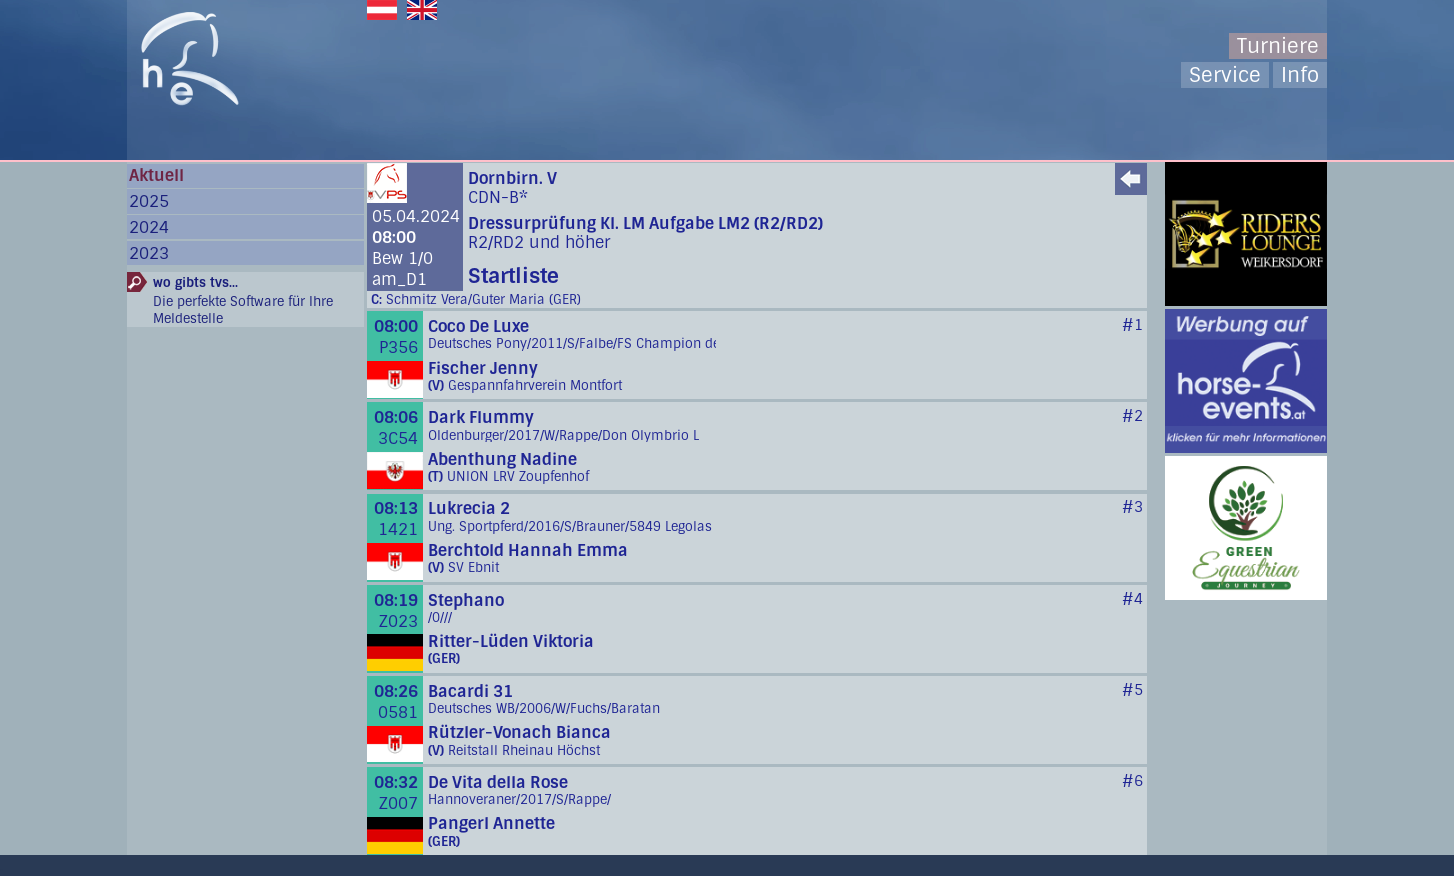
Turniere (1278, 46)
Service (1225, 75)
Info (1300, 75)
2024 (149, 227)
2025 (149, 201)
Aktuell (156, 175)
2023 (149, 253)
